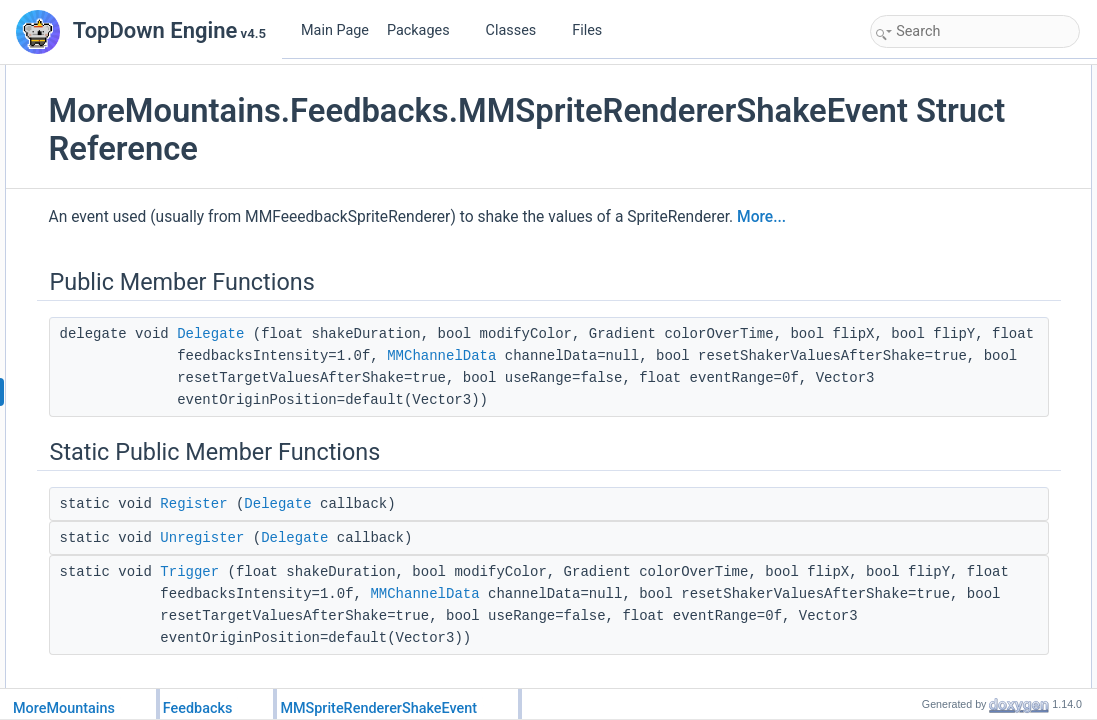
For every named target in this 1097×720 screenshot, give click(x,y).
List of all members (926, 340)
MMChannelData (709, 405)
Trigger (407, 687)
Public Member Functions (943, 76)
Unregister (420, 653)
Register (411, 619)
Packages (426, 30)
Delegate (428, 361)
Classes (519, 30)
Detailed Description (929, 208)
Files (594, 30)
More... (412, 244)
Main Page (335, 30)
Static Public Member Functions (960, 120)
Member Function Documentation (964, 230)
